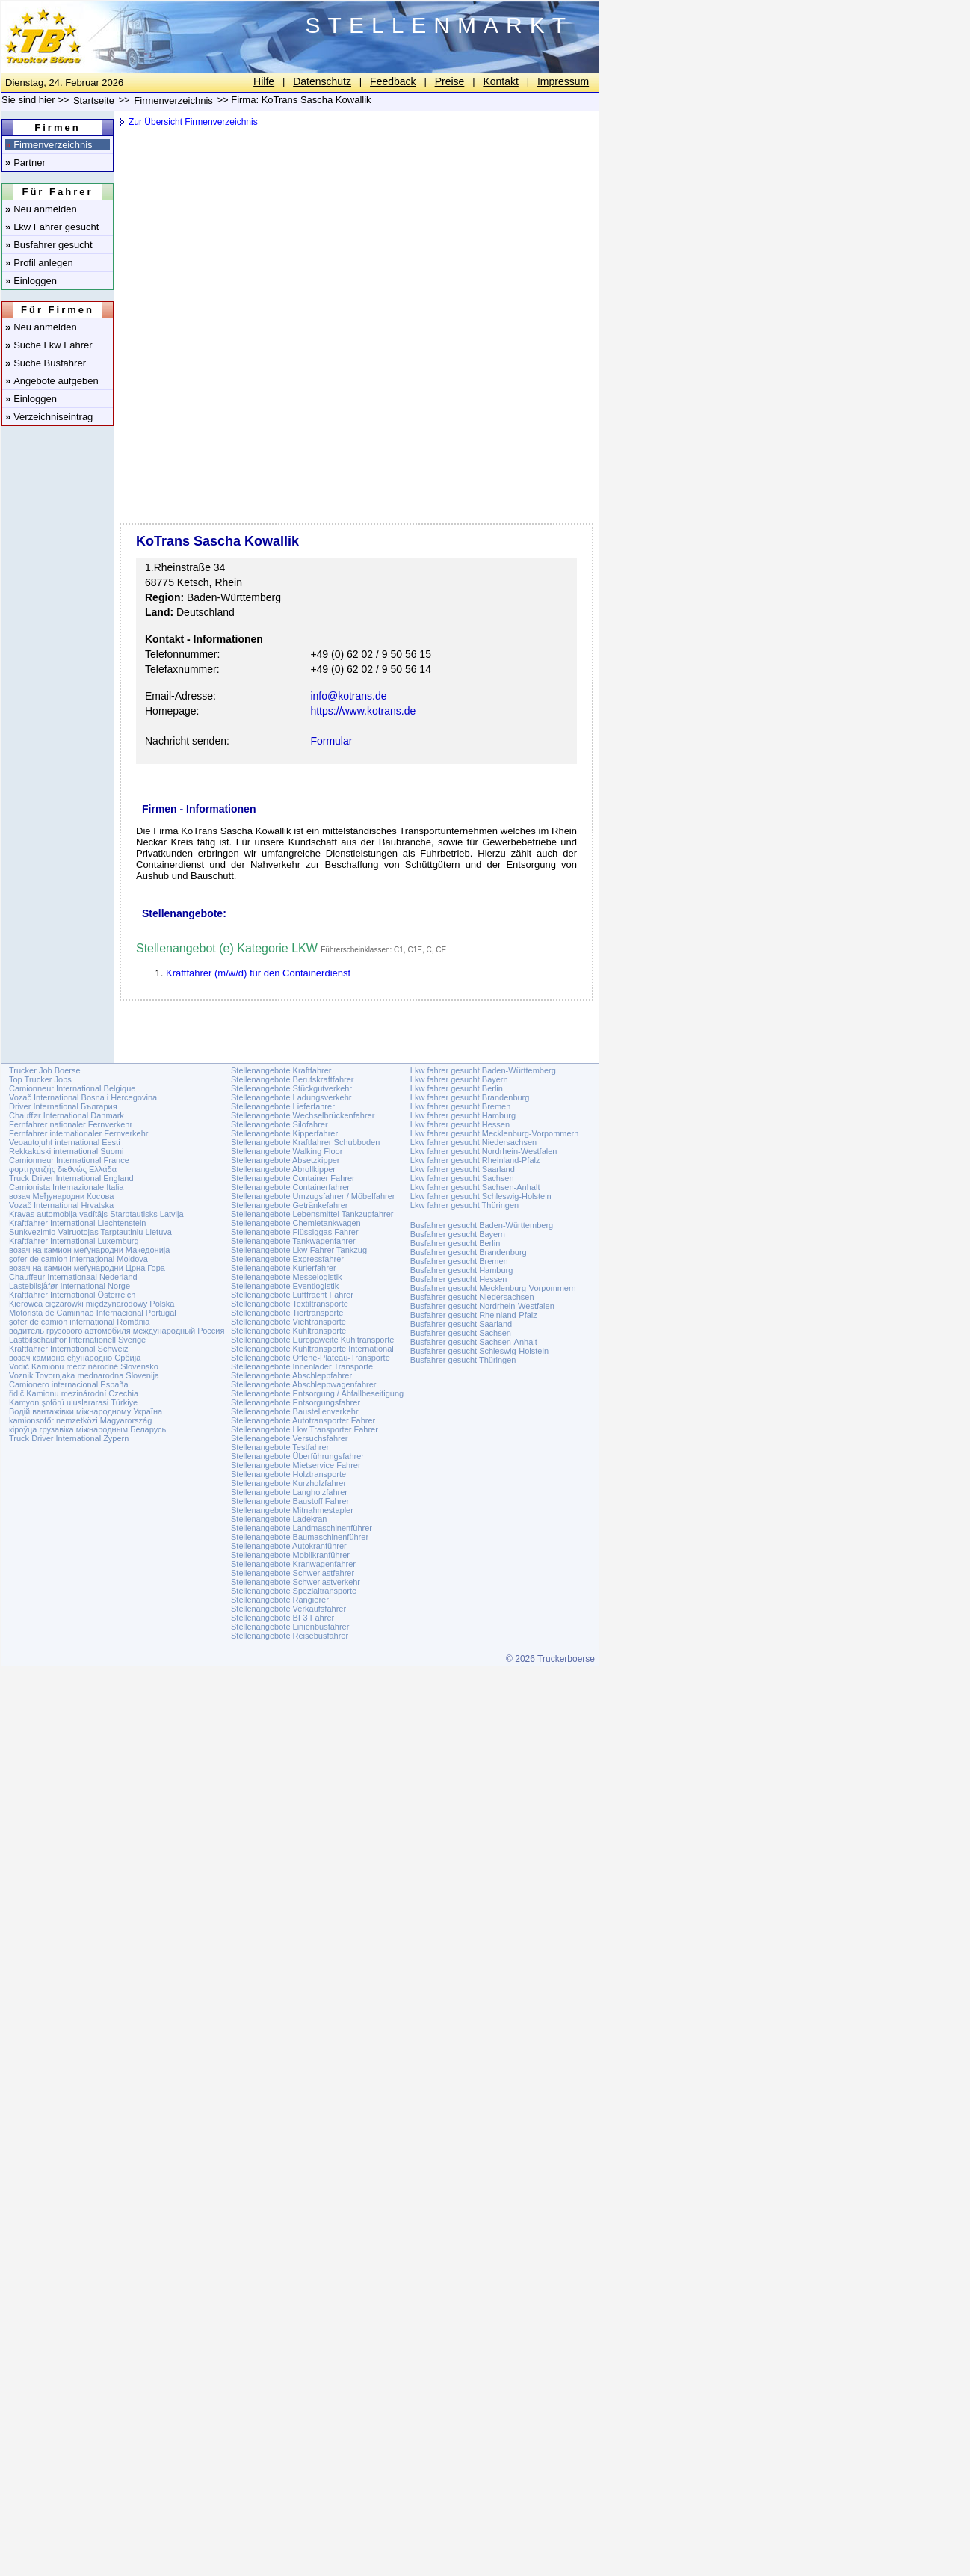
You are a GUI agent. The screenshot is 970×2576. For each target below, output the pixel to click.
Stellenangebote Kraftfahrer (281, 1070)
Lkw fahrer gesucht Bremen (460, 1106)
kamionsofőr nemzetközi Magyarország (80, 1420)
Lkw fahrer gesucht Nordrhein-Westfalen (483, 1151)
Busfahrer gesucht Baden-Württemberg (481, 1225)
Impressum (563, 81)
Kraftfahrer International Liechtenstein (77, 1222)
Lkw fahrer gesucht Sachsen (462, 1178)
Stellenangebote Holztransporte (288, 1474)
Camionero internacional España (69, 1384)
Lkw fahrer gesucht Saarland (462, 1169)
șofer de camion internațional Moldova (78, 1258)
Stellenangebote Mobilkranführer (290, 1554)
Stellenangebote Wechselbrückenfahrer (302, 1115)
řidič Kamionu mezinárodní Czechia (73, 1393)
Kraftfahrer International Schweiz (69, 1348)
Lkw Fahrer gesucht (52, 226)
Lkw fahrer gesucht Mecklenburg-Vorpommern (494, 1133)
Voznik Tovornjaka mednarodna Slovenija (84, 1375)
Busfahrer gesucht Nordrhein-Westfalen (482, 1305)
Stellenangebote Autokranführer (289, 1545)
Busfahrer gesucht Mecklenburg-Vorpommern (493, 1288)
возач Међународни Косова (61, 1196)
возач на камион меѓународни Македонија (89, 1249)
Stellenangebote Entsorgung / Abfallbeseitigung (317, 1393)
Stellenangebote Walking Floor (286, 1151)
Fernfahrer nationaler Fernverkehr (70, 1124)
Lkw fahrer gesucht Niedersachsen (473, 1142)
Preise (450, 81)
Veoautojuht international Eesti (64, 1142)
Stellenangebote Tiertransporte (287, 1312)
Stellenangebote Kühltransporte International (312, 1348)
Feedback (393, 81)
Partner (25, 162)
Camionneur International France (69, 1160)
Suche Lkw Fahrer (49, 345)
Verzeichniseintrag (49, 416)
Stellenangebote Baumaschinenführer (299, 1536)
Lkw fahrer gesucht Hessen (460, 1124)
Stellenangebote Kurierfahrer (283, 1267)
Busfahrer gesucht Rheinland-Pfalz (473, 1314)
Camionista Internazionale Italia (66, 1187)
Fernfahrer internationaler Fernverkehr (78, 1133)
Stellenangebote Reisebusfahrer (289, 1635)
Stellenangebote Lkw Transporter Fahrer (304, 1429)
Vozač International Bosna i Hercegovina (83, 1097)
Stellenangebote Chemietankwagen (296, 1222)
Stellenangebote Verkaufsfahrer (288, 1608)
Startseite (93, 100)
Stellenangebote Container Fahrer (293, 1178)
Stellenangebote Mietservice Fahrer (296, 1465)
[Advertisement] (355, 250)
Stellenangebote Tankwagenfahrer (293, 1240)
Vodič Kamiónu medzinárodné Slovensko (83, 1366)
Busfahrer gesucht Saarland (461, 1323)
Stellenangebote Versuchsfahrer (289, 1438)
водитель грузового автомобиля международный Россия (116, 1330)
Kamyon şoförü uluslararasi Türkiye (73, 1402)
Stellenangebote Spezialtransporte (293, 1590)
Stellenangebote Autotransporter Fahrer (303, 1420)
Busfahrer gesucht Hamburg (461, 1270)
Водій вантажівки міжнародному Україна (85, 1411)
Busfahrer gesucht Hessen (458, 1279)
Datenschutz (322, 81)
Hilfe (263, 81)
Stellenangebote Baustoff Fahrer (290, 1501)
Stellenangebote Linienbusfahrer (290, 1626)
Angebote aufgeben (52, 380)
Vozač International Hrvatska (61, 1205)
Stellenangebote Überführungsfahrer (297, 1456)
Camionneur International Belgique (72, 1088)
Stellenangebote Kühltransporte (288, 1330)
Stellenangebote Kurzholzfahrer (288, 1483)
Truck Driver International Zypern (69, 1438)
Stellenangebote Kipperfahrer (284, 1133)
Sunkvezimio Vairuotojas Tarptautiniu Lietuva (90, 1231)
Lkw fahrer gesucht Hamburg (463, 1115)
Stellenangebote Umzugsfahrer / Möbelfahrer (313, 1196)
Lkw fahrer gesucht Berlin (456, 1088)
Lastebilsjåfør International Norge (69, 1285)
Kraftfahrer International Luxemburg (74, 1240)
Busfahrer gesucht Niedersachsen (472, 1296)
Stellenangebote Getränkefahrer (289, 1205)
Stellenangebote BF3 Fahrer (282, 1617)
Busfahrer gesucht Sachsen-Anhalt (473, 1341)
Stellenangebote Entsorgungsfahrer (295, 1402)
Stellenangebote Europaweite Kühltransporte (312, 1339)
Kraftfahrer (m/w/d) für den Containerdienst (258, 973)
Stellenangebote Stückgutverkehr (291, 1088)
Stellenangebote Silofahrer (279, 1124)
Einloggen (31, 280)
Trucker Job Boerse (45, 1070)
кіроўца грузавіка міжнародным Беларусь (87, 1429)
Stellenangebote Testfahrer (280, 1447)
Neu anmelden (41, 209)
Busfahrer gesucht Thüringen (463, 1359)
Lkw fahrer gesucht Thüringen (464, 1205)
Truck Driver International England (71, 1178)
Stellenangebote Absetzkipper (285, 1160)
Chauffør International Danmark (66, 1115)
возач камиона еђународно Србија (74, 1357)
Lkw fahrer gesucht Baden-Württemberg (483, 1070)
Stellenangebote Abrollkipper (283, 1169)
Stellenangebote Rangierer (280, 1599)
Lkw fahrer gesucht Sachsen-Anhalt (475, 1187)
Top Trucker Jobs (40, 1079)
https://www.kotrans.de (363, 711)
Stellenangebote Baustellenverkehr (295, 1411)
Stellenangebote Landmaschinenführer (301, 1527)
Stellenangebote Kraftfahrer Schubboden (305, 1142)
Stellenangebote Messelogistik (286, 1276)
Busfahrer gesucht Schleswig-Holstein (479, 1350)
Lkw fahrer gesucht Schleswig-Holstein (481, 1196)
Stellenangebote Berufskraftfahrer (292, 1079)
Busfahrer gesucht (49, 244)
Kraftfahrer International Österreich (72, 1294)
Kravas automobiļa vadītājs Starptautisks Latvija (96, 1214)
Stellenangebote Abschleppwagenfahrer (303, 1384)
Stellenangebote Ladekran (279, 1519)
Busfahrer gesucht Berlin (455, 1243)
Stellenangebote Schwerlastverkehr (295, 1581)
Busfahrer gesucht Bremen (459, 1261)
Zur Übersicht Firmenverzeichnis (193, 122)
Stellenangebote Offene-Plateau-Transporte (310, 1357)
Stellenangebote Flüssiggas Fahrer (295, 1231)
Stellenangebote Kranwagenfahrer (293, 1563)
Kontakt (500, 81)
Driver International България (63, 1106)
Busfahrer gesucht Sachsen (460, 1332)
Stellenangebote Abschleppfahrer (291, 1375)
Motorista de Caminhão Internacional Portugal (92, 1312)
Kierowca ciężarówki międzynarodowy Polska (91, 1303)
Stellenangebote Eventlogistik (285, 1285)
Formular (331, 741)
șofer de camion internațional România (79, 1321)
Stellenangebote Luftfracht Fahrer (292, 1294)
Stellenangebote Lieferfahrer (283, 1106)
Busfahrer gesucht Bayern (457, 1234)
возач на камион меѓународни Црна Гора (87, 1267)
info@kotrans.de (348, 696)
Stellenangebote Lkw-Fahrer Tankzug (299, 1249)
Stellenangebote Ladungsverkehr (291, 1097)
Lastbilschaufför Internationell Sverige (77, 1339)
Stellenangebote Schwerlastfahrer (292, 1572)
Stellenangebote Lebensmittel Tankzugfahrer (312, 1214)
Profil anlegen (39, 262)
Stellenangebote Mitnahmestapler (292, 1510)
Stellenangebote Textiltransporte (289, 1303)
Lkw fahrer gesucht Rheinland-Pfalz (475, 1160)
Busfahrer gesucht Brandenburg (468, 1252)
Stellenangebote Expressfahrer (287, 1258)
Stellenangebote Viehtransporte (288, 1321)
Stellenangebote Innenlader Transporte (302, 1366)
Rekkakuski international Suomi (66, 1151)
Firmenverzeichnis (49, 144)
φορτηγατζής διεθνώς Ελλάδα (63, 1169)
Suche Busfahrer (45, 363)
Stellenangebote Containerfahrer (290, 1187)
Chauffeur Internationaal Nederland (73, 1276)
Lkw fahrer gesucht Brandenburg (470, 1097)
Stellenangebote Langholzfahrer (289, 1492)
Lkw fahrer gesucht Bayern (459, 1079)
